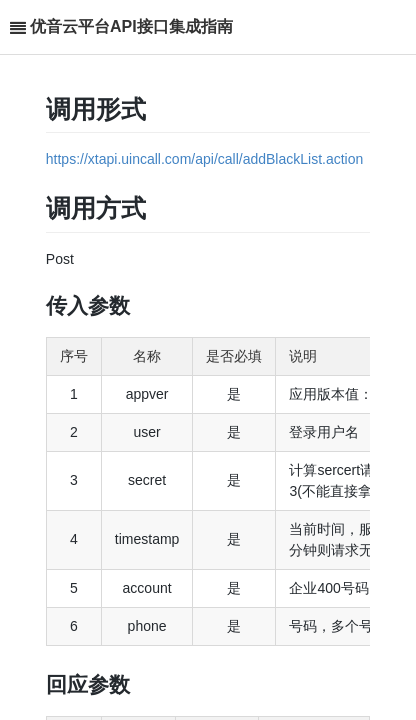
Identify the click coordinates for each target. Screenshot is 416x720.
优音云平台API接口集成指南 (131, 26)
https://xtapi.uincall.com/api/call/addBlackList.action (205, 159)
